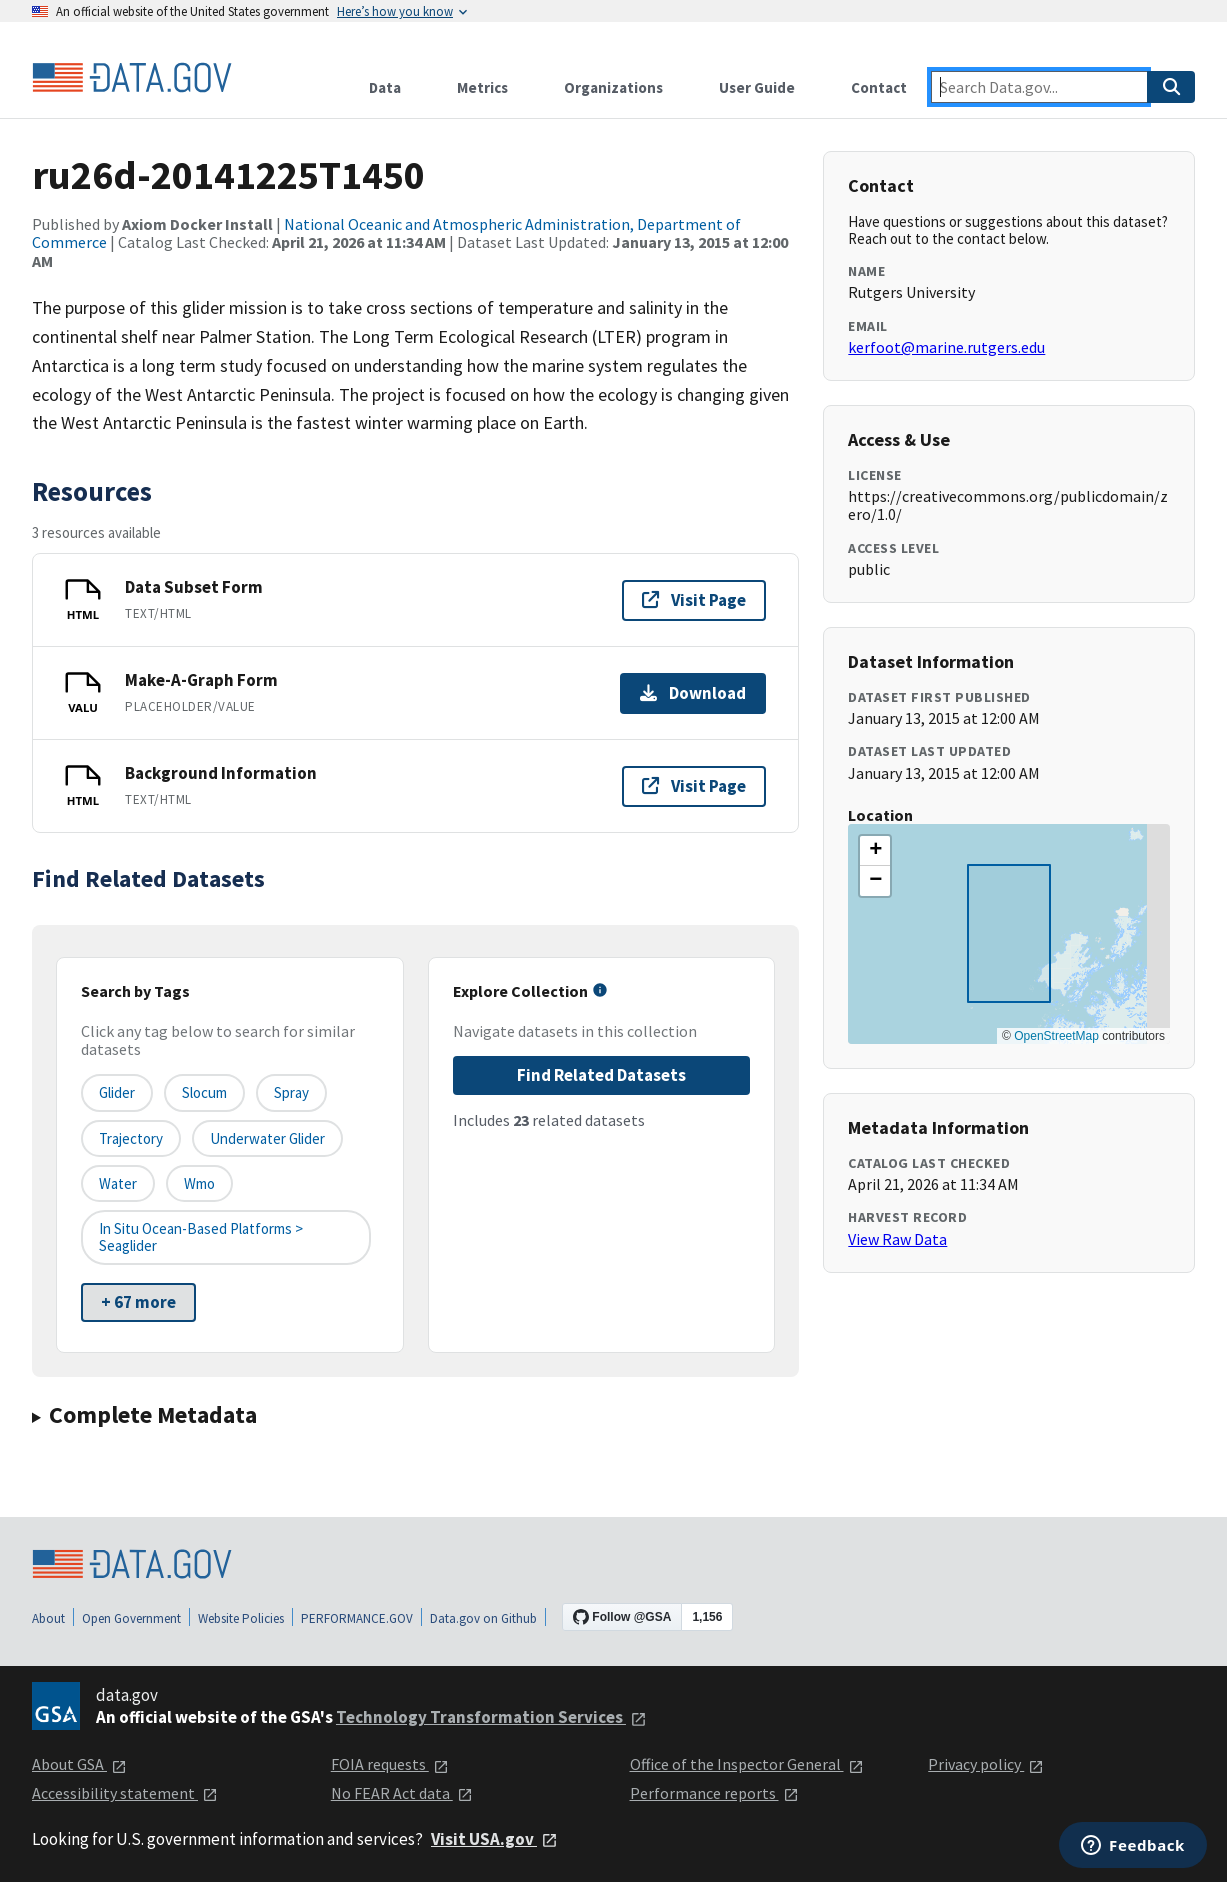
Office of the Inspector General (747, 1764)
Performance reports (714, 1793)
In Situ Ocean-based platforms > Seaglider (201, 1237)
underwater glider (267, 1138)
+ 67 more (138, 1302)
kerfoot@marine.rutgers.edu (946, 347)
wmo (199, 1183)
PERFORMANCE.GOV (357, 1618)
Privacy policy (986, 1764)
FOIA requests (390, 1764)
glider (117, 1092)
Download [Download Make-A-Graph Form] (693, 693)
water (118, 1183)
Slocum (204, 1092)
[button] (875, 851)
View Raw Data (897, 1239)
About (48, 1618)
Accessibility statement (125, 1793)
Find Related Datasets (601, 1075)
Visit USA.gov (494, 1839)
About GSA (79, 1764)
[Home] (132, 78)
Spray (291, 1092)
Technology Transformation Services (491, 1717)
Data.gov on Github (483, 1618)
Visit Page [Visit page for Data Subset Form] (694, 600)
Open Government (131, 1618)
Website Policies (241, 1618)
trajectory (131, 1138)
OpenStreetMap (1056, 1036)
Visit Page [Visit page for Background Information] (694, 786)
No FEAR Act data (402, 1793)
